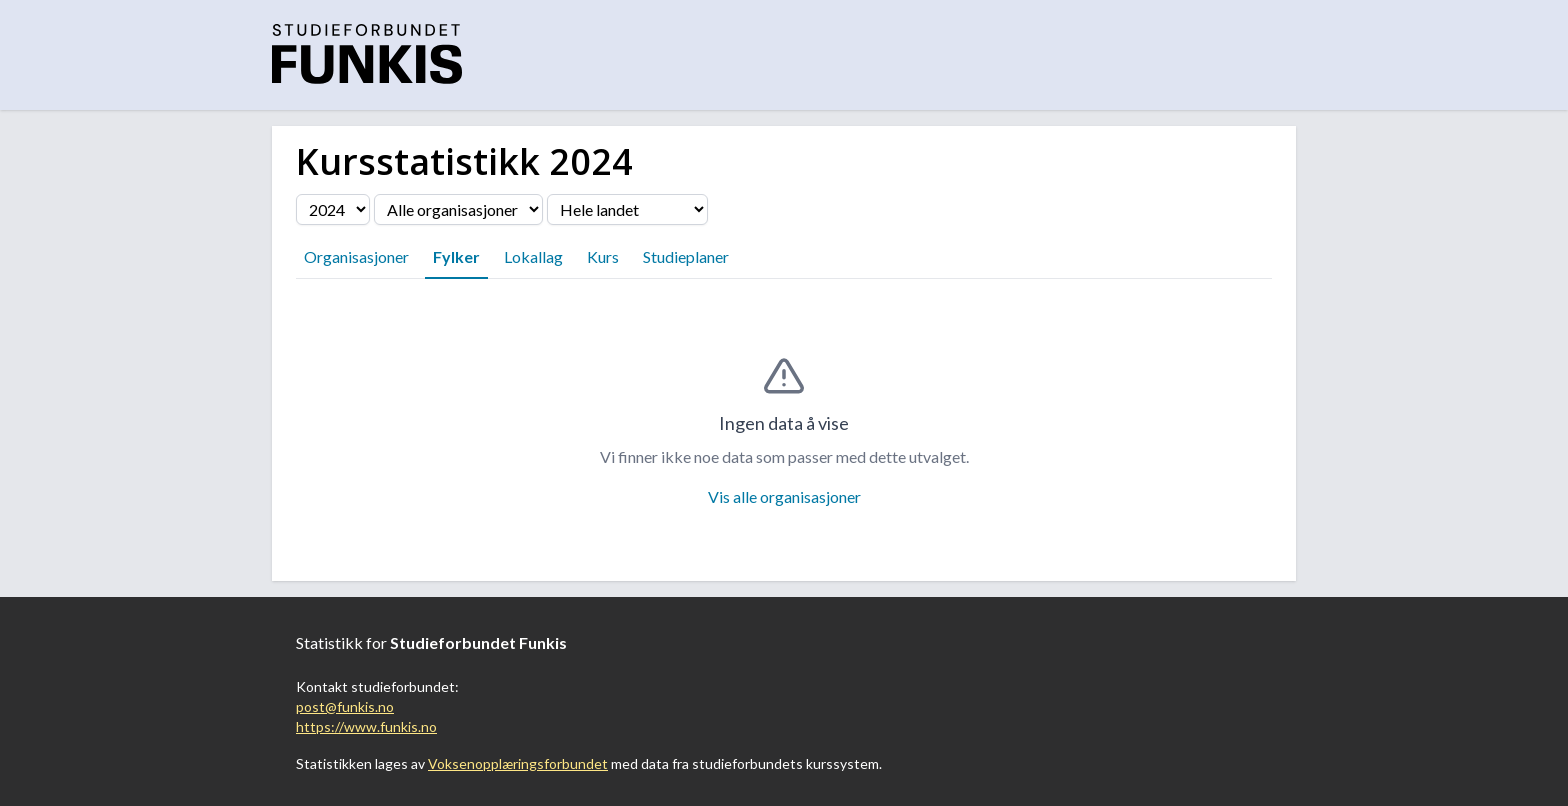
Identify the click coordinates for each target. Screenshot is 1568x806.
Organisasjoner (356, 256)
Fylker (456, 256)
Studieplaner (686, 256)
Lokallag (533, 256)
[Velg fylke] (627, 209)
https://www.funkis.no (366, 726)
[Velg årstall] (333, 209)
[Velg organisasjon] (458, 209)
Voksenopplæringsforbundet (518, 763)
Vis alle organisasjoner (784, 496)
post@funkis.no (345, 706)
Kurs (603, 256)
